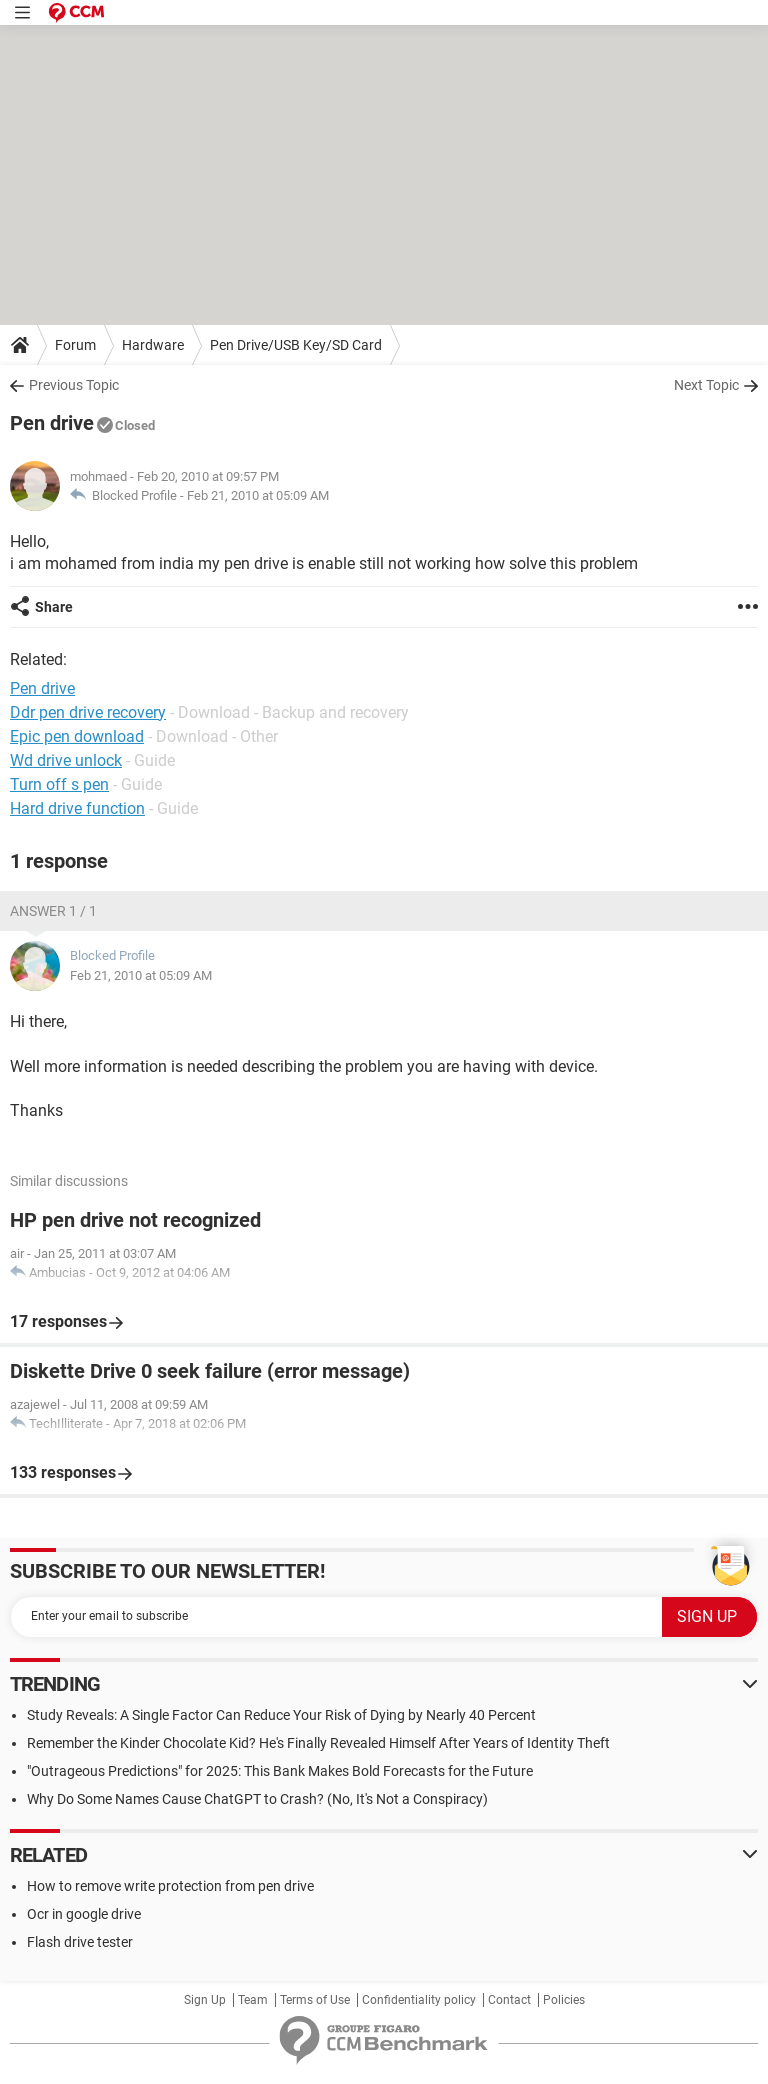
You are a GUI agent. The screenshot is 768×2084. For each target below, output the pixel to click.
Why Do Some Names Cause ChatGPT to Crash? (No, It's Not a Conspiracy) (257, 1799)
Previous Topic (74, 385)
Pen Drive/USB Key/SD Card (296, 345)
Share (54, 607)
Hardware (153, 345)
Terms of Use (315, 2000)
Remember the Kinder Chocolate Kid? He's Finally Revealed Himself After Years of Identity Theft (318, 1743)
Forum (75, 345)
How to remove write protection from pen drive (170, 1886)
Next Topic (706, 385)
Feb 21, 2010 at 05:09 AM (258, 495)
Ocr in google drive (84, 1914)
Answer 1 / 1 (53, 911)
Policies (564, 2000)
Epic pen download (77, 736)
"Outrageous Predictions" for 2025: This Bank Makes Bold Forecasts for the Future (280, 1771)
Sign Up (205, 2000)
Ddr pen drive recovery (88, 712)
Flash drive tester (80, 1942)
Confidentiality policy (419, 2000)
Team (253, 2000)
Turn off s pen (59, 784)
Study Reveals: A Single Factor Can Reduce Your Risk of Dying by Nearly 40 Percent (281, 1715)
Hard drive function (77, 808)
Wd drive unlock (66, 760)
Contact (509, 2000)
